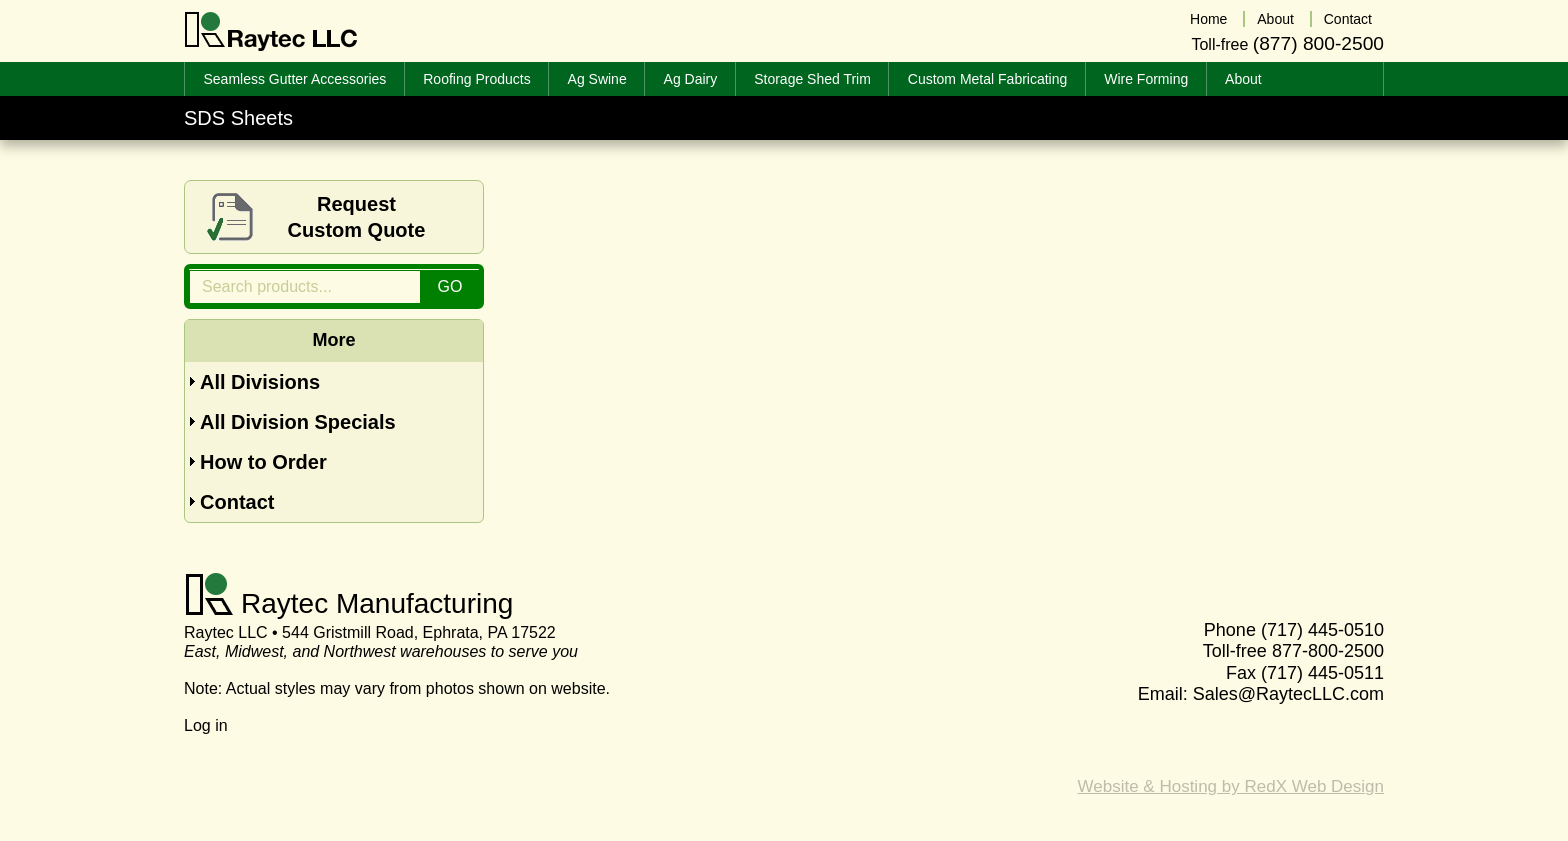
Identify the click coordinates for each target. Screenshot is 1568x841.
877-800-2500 (1328, 651)
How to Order (263, 462)
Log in (206, 725)
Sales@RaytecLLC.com (1288, 694)
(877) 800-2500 (1318, 43)
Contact (237, 502)
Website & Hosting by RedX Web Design (1231, 786)
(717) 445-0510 (1322, 630)
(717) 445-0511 (1322, 673)
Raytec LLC (271, 32)
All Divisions (260, 382)
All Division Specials (298, 422)
